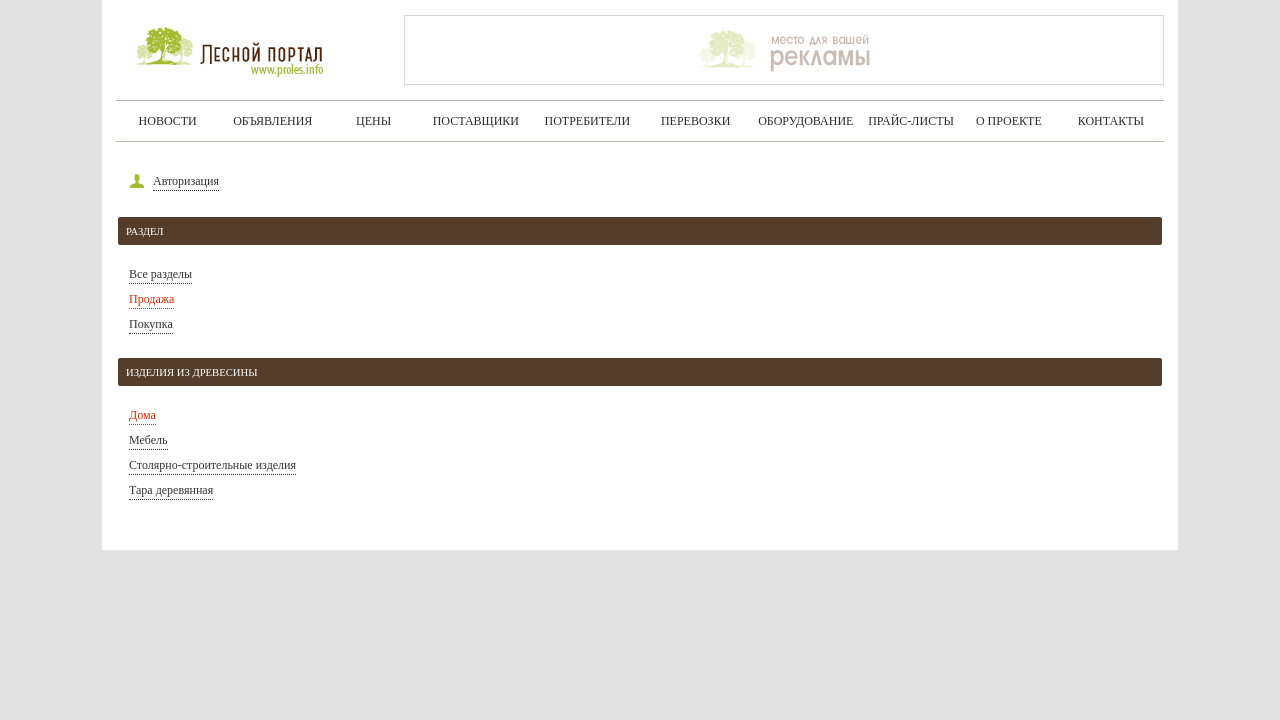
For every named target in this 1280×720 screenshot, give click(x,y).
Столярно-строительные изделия (212, 465)
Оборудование (805, 121)
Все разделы (160, 274)
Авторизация (186, 181)
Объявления (272, 121)
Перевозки (695, 121)
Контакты (1111, 121)
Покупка (151, 324)
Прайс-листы (911, 121)
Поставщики (476, 121)
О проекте (1009, 121)
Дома (142, 415)
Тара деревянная (171, 490)
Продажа (151, 299)
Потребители (588, 121)
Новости (168, 121)
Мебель (148, 440)
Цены (373, 121)
